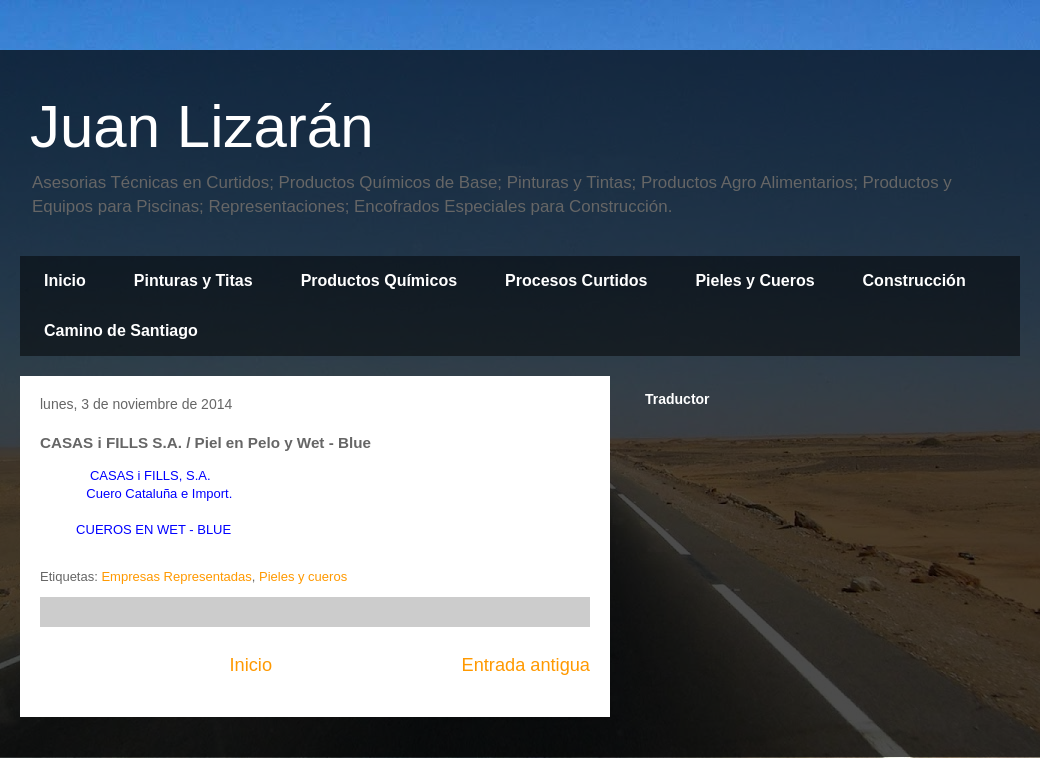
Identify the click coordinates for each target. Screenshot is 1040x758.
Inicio (65, 280)
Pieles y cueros (303, 576)
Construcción (914, 280)
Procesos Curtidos (576, 280)
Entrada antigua (526, 665)
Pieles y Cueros (754, 280)
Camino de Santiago (121, 330)
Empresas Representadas (176, 576)
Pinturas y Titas (193, 280)
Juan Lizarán (202, 126)
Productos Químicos (379, 280)
